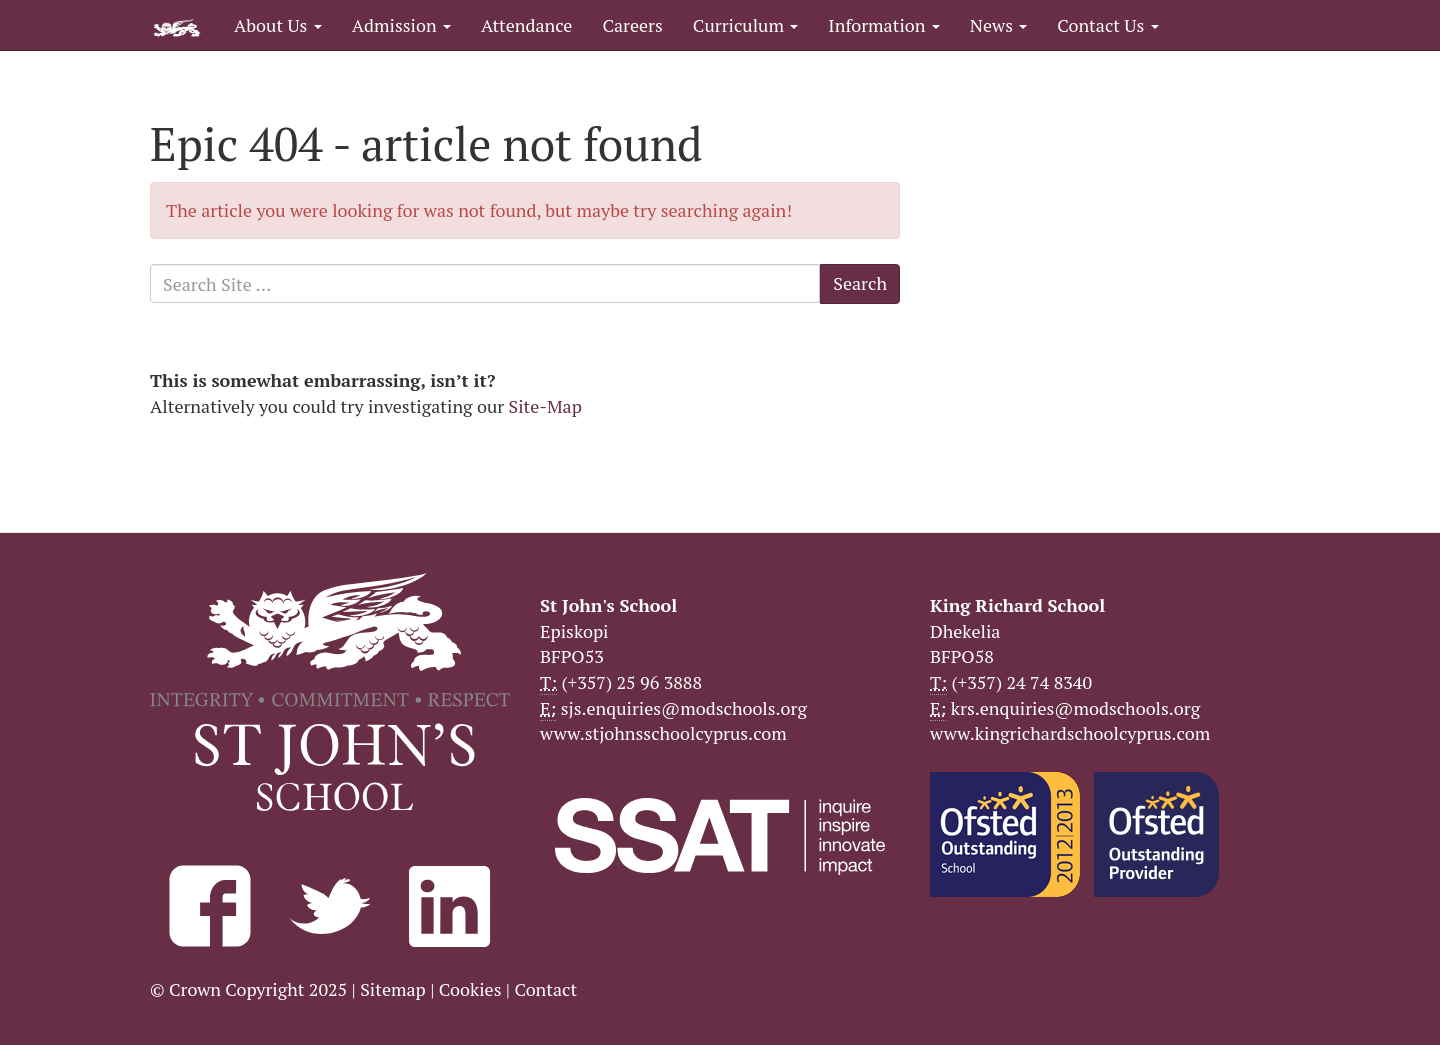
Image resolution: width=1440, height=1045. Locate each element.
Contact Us (1107, 25)
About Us (278, 25)
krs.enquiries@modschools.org (1075, 708)
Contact (545, 989)
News (998, 25)
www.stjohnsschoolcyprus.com (663, 733)
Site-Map (545, 406)
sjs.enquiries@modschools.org (684, 708)
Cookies (470, 989)
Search (860, 283)
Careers (632, 25)
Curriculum (746, 25)
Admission (401, 25)
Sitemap (393, 989)
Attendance (526, 25)
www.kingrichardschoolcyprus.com (1070, 733)
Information (883, 25)
